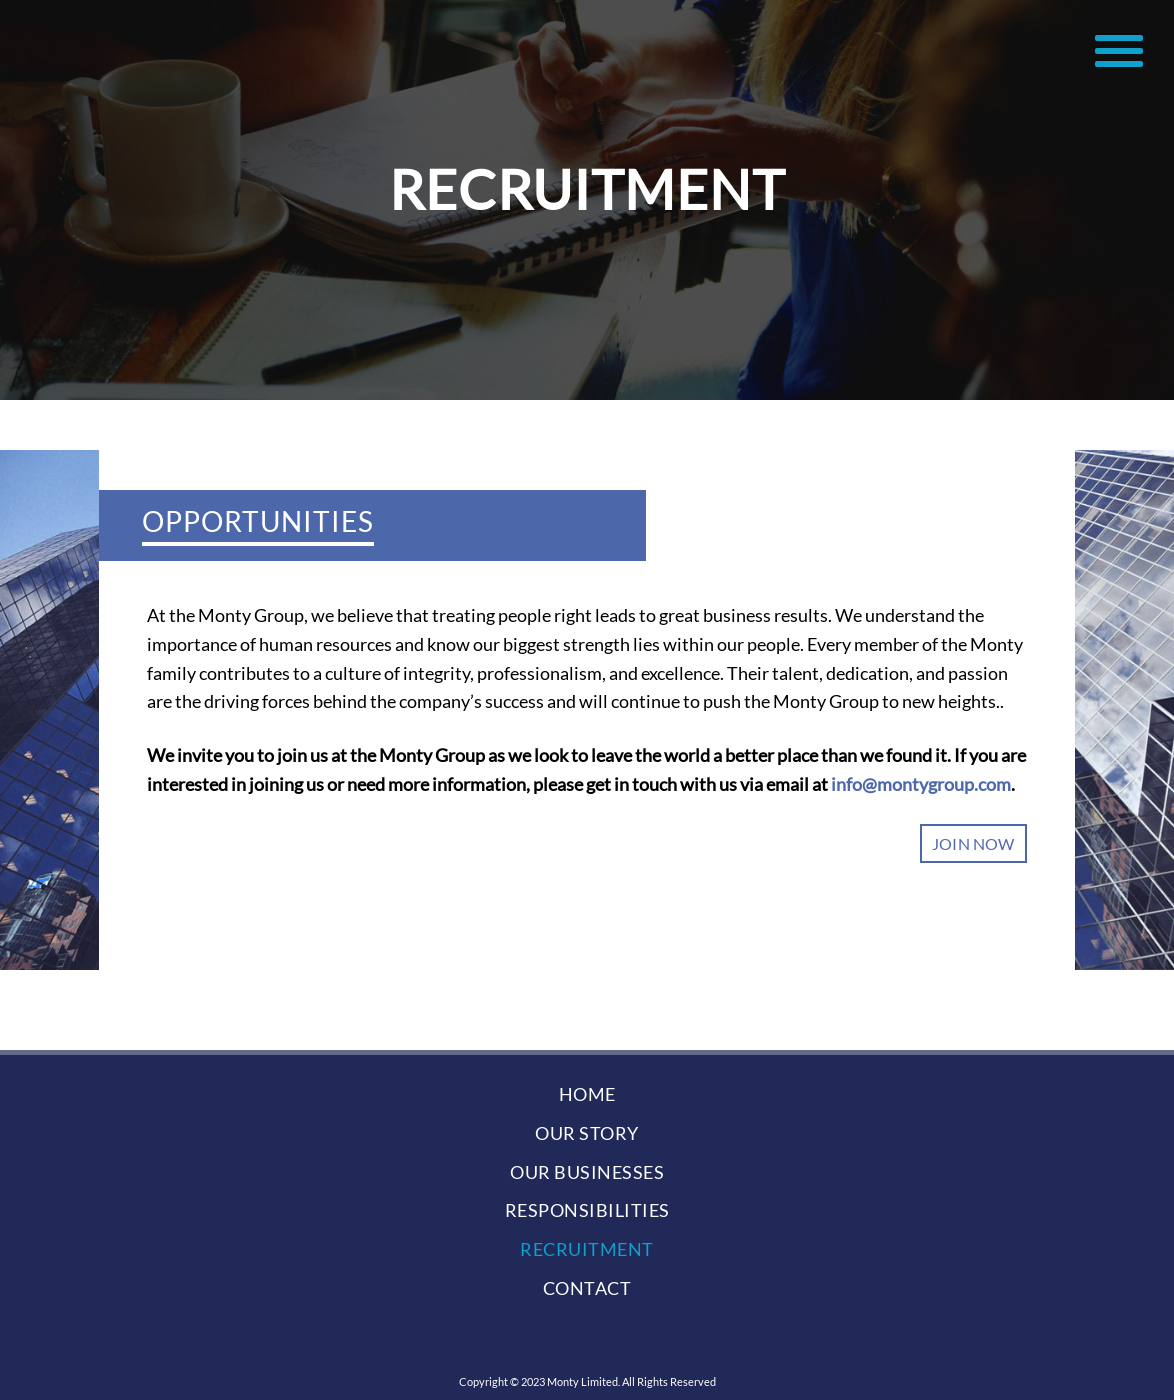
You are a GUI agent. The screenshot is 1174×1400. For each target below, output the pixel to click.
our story (587, 1133)
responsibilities (587, 1210)
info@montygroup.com (921, 784)
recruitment (587, 1249)
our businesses (587, 1172)
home (587, 1094)
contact (587, 1288)
